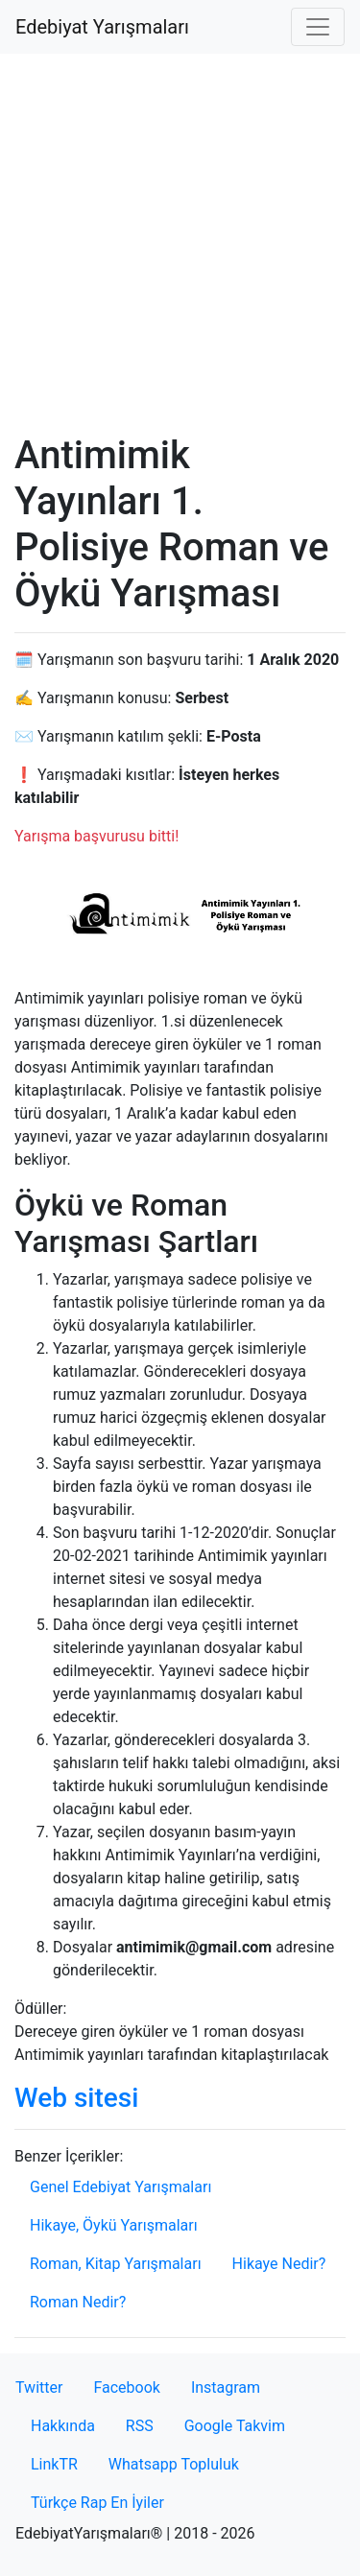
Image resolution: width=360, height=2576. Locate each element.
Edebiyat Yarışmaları (102, 26)
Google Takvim (234, 2426)
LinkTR (54, 2464)
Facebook (126, 2387)
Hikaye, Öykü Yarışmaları (114, 2225)
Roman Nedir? (78, 2302)
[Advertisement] (180, 243)
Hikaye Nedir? (279, 2264)
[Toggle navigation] (318, 27)
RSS (140, 2426)
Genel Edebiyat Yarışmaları (120, 2187)
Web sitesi (76, 2098)
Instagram (225, 2387)
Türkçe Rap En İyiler (97, 2502)
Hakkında (63, 2426)
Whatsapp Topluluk (173, 2464)
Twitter (38, 2387)
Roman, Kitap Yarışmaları (116, 2264)
